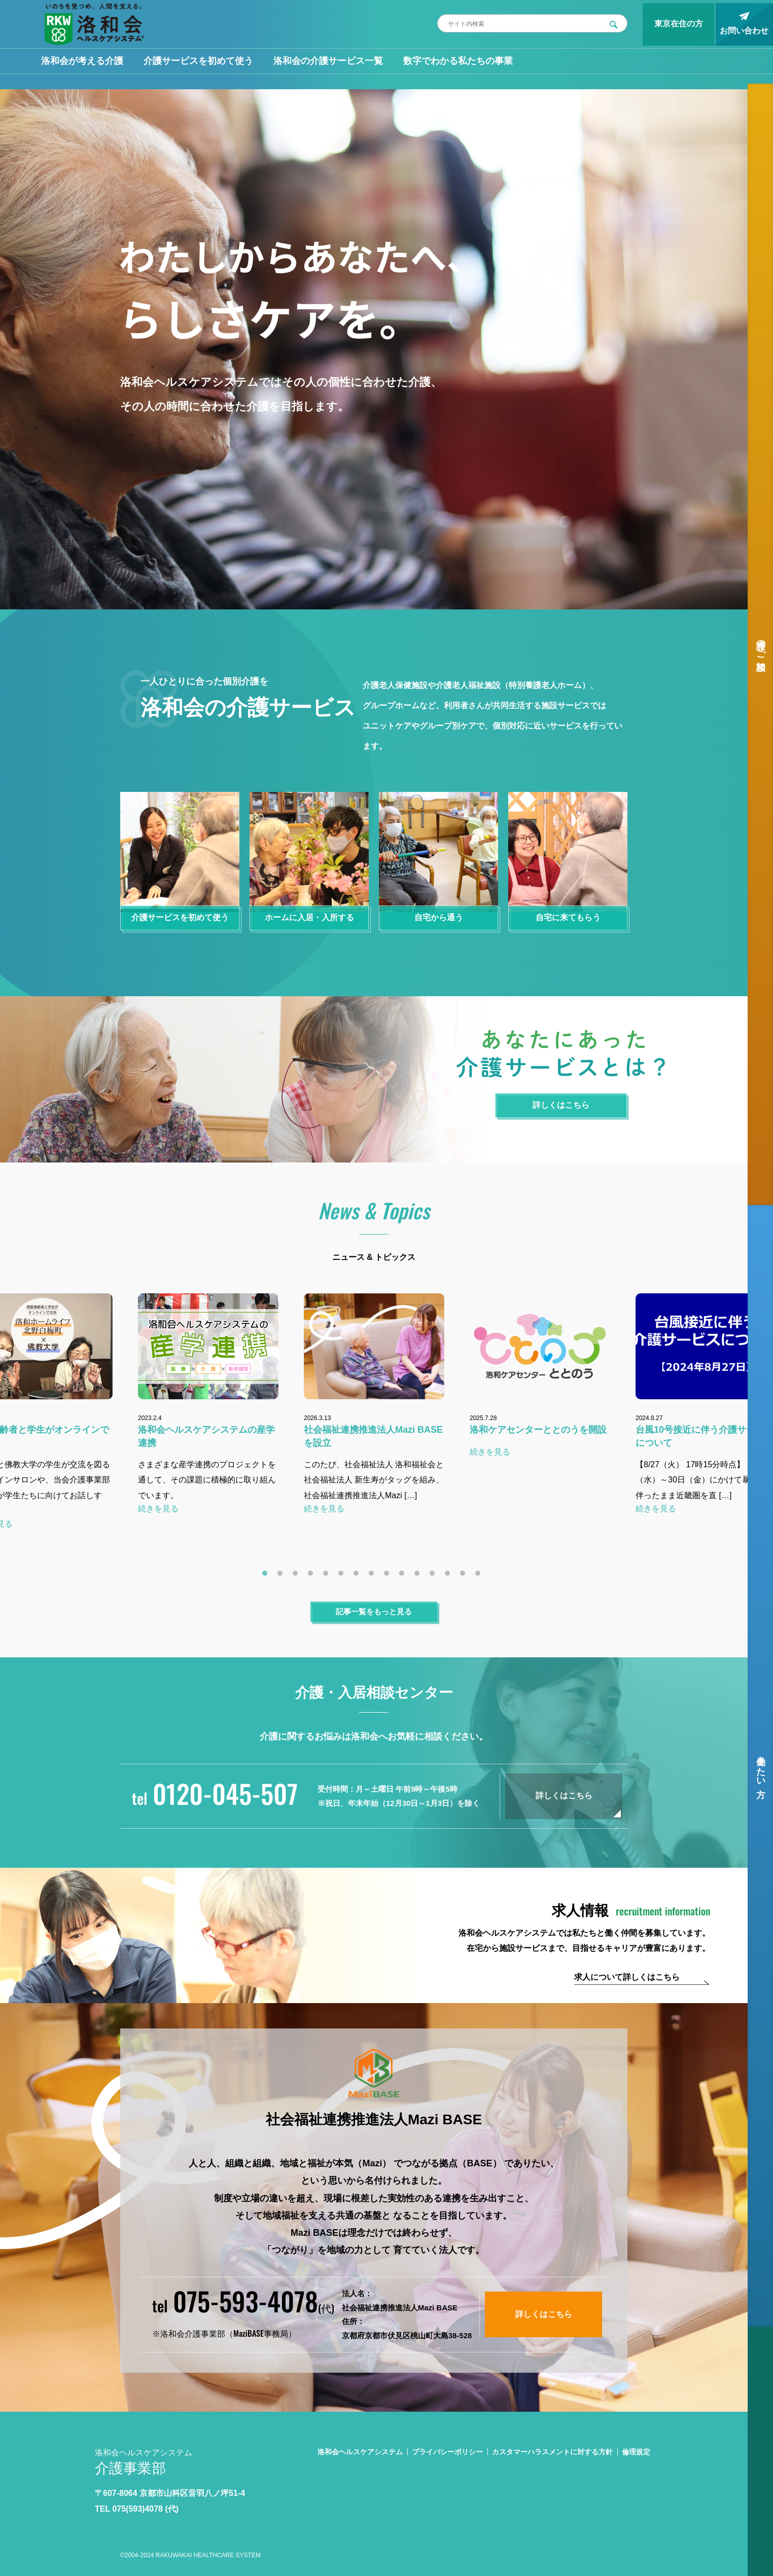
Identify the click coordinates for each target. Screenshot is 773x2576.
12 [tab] (435, 1576)
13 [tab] (450, 1576)
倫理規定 (636, 2452)
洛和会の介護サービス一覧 (328, 61)
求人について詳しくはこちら (627, 1977)
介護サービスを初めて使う (198, 61)
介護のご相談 (761, 644)
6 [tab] (343, 1576)
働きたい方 (761, 1766)
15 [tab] (480, 1576)
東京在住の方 (678, 23)
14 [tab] (465, 1576)
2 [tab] (282, 1576)
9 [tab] (389, 1576)
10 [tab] (404, 1576)
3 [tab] (298, 1576)
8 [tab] (374, 1576)
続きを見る (158, 1508)
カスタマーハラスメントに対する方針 (552, 2452)
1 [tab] (267, 1576)
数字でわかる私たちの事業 (458, 61)
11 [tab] (419, 1576)
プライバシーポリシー (447, 2452)
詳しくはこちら (564, 1795)
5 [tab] (328, 1576)
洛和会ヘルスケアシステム (360, 2452)
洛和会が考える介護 (82, 61)
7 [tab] (359, 1576)
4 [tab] (313, 1576)
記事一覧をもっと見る (374, 1611)
